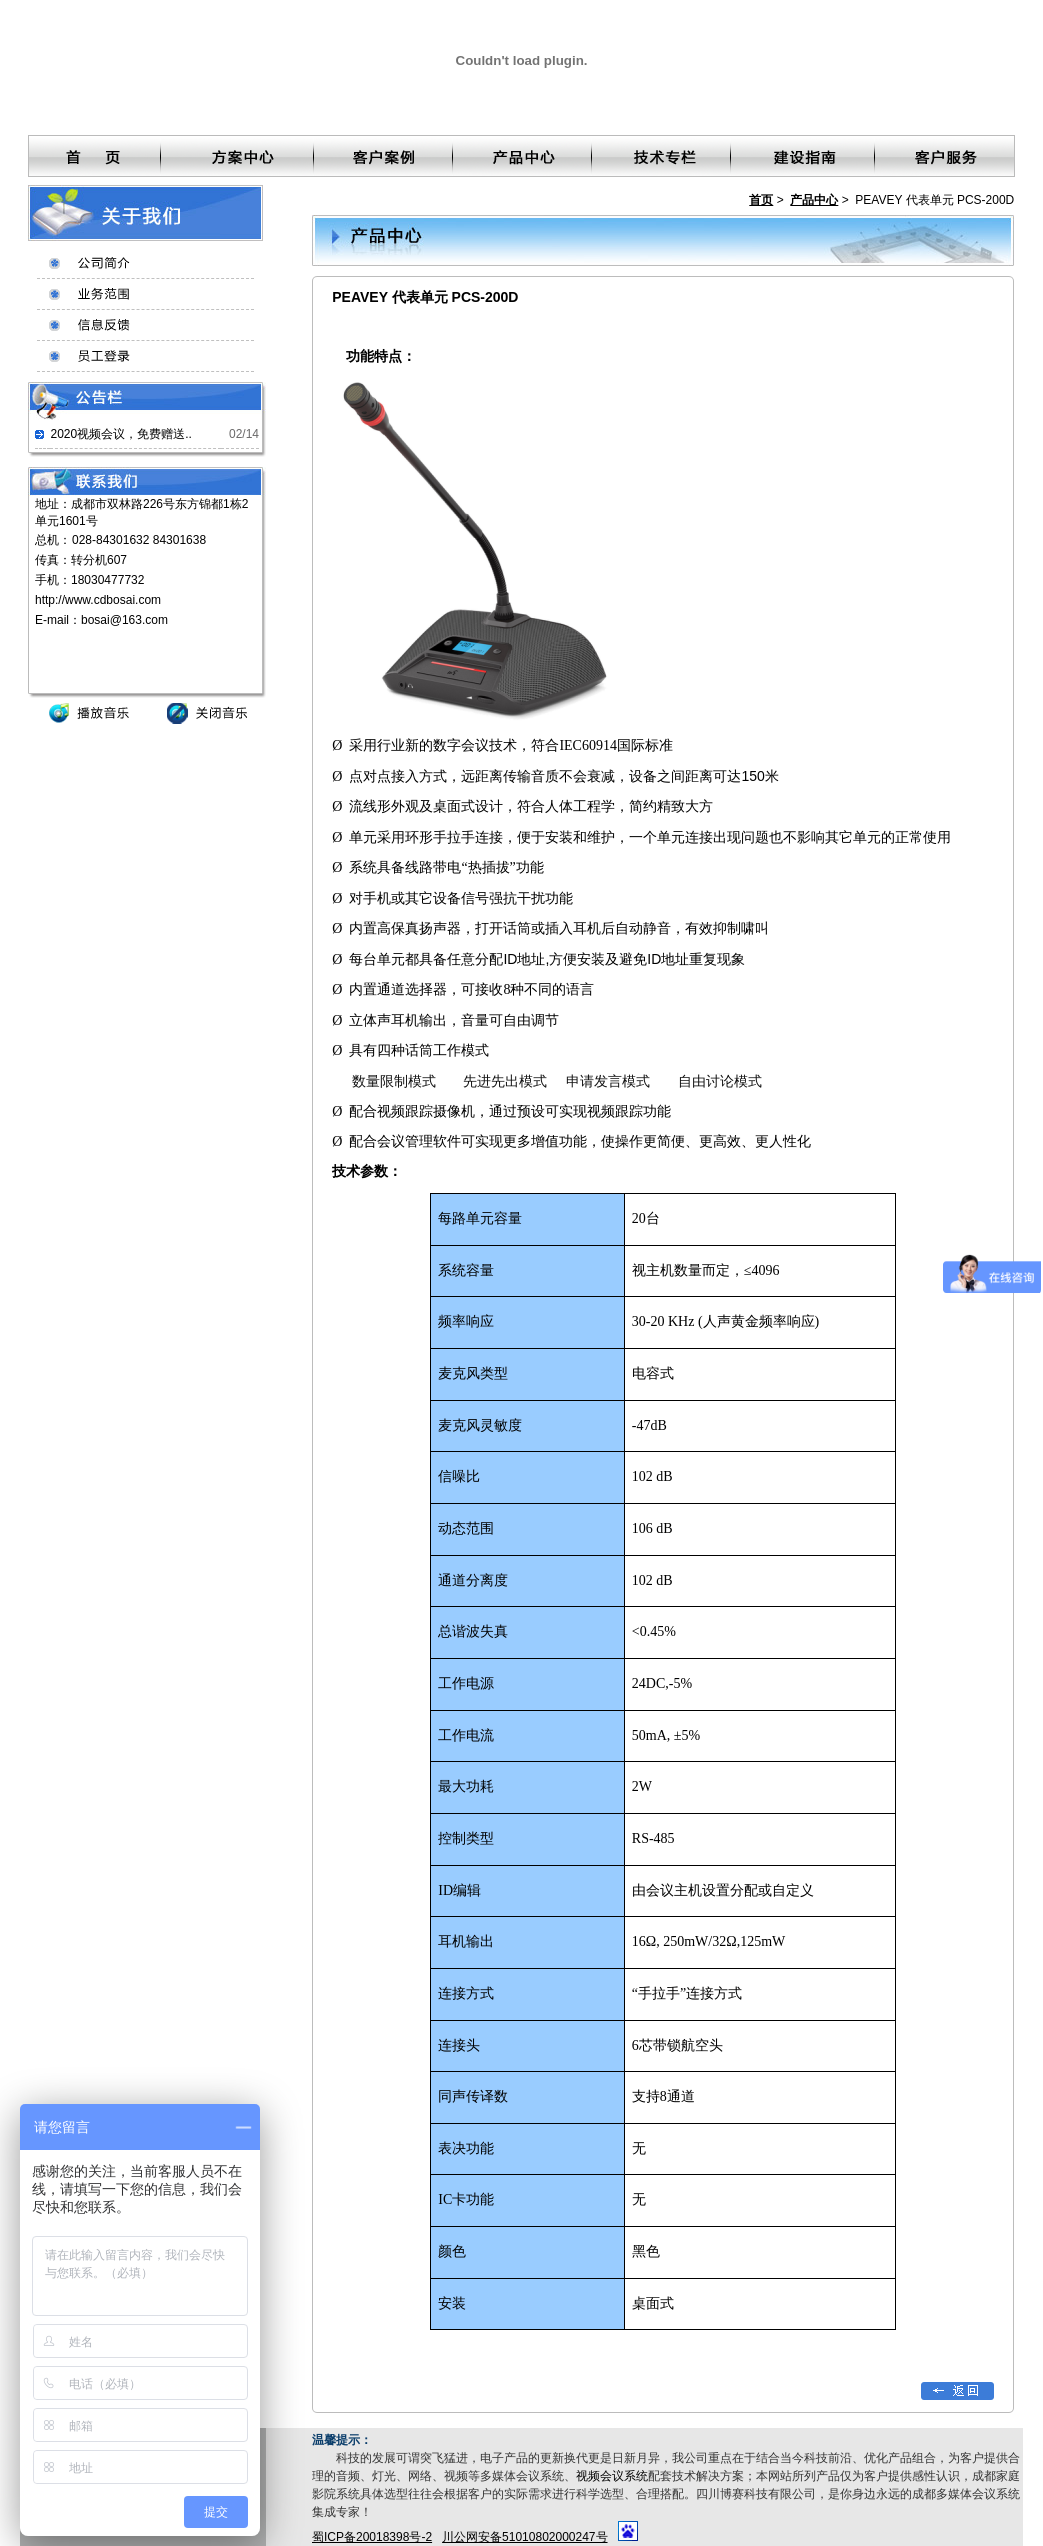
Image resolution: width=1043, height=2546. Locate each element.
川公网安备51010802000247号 (524, 2537)
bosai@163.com (124, 620)
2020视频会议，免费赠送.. (120, 434)
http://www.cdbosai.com (98, 600)
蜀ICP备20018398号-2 (372, 2537)
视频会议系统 (612, 2476)
